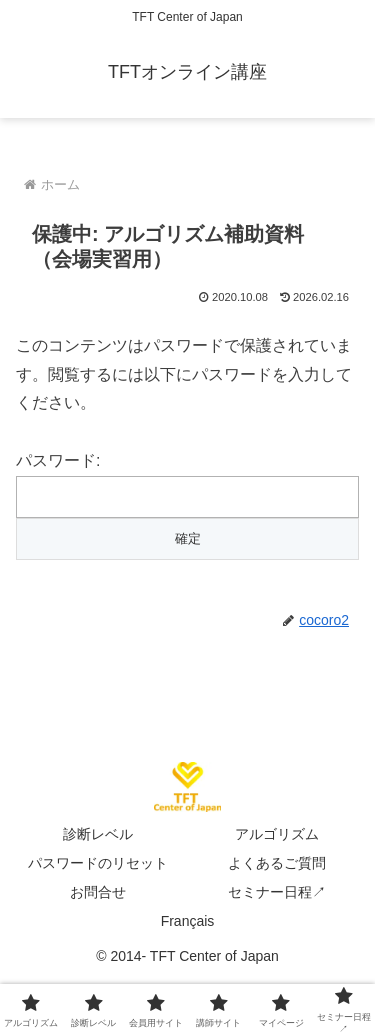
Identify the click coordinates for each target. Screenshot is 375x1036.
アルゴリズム (277, 834)
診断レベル (98, 834)
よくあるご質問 (277, 863)
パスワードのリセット (98, 863)
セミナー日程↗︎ (277, 892)
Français (188, 921)
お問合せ (98, 892)
